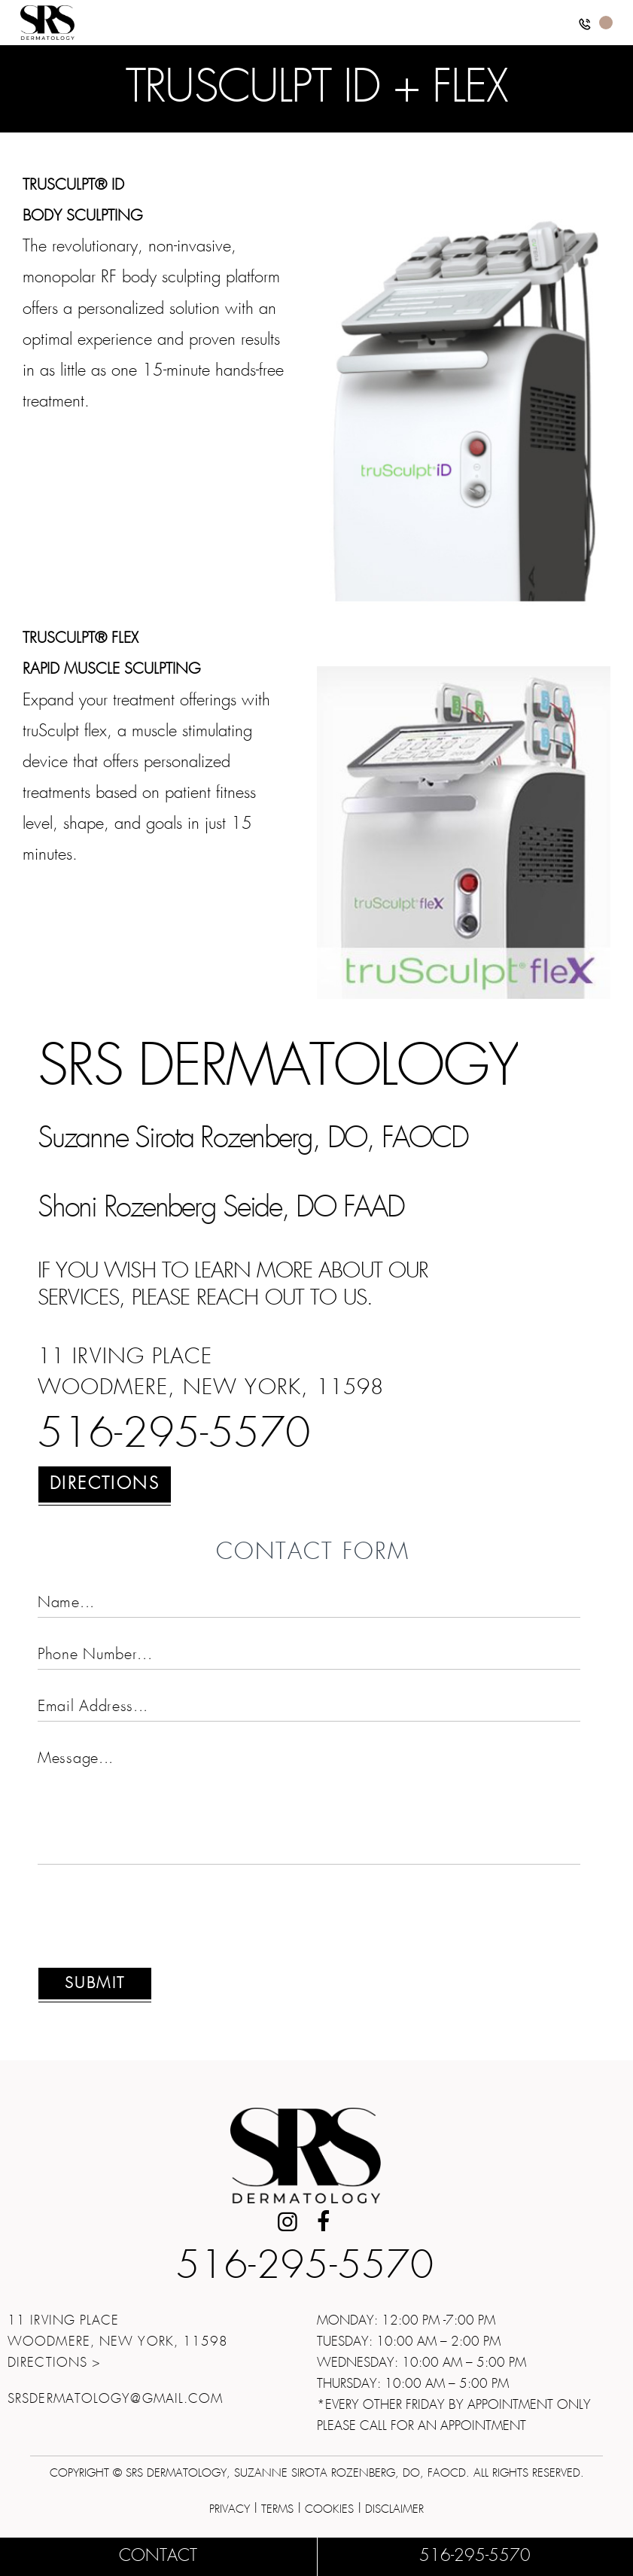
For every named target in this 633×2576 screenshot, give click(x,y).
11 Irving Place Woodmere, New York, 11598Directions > (118, 2342)
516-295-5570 (174, 1435)
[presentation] (152, 1924)
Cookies (329, 2509)
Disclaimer (394, 2509)
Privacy (229, 2509)
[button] (585, 26)
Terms (277, 2509)
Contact (158, 2556)
